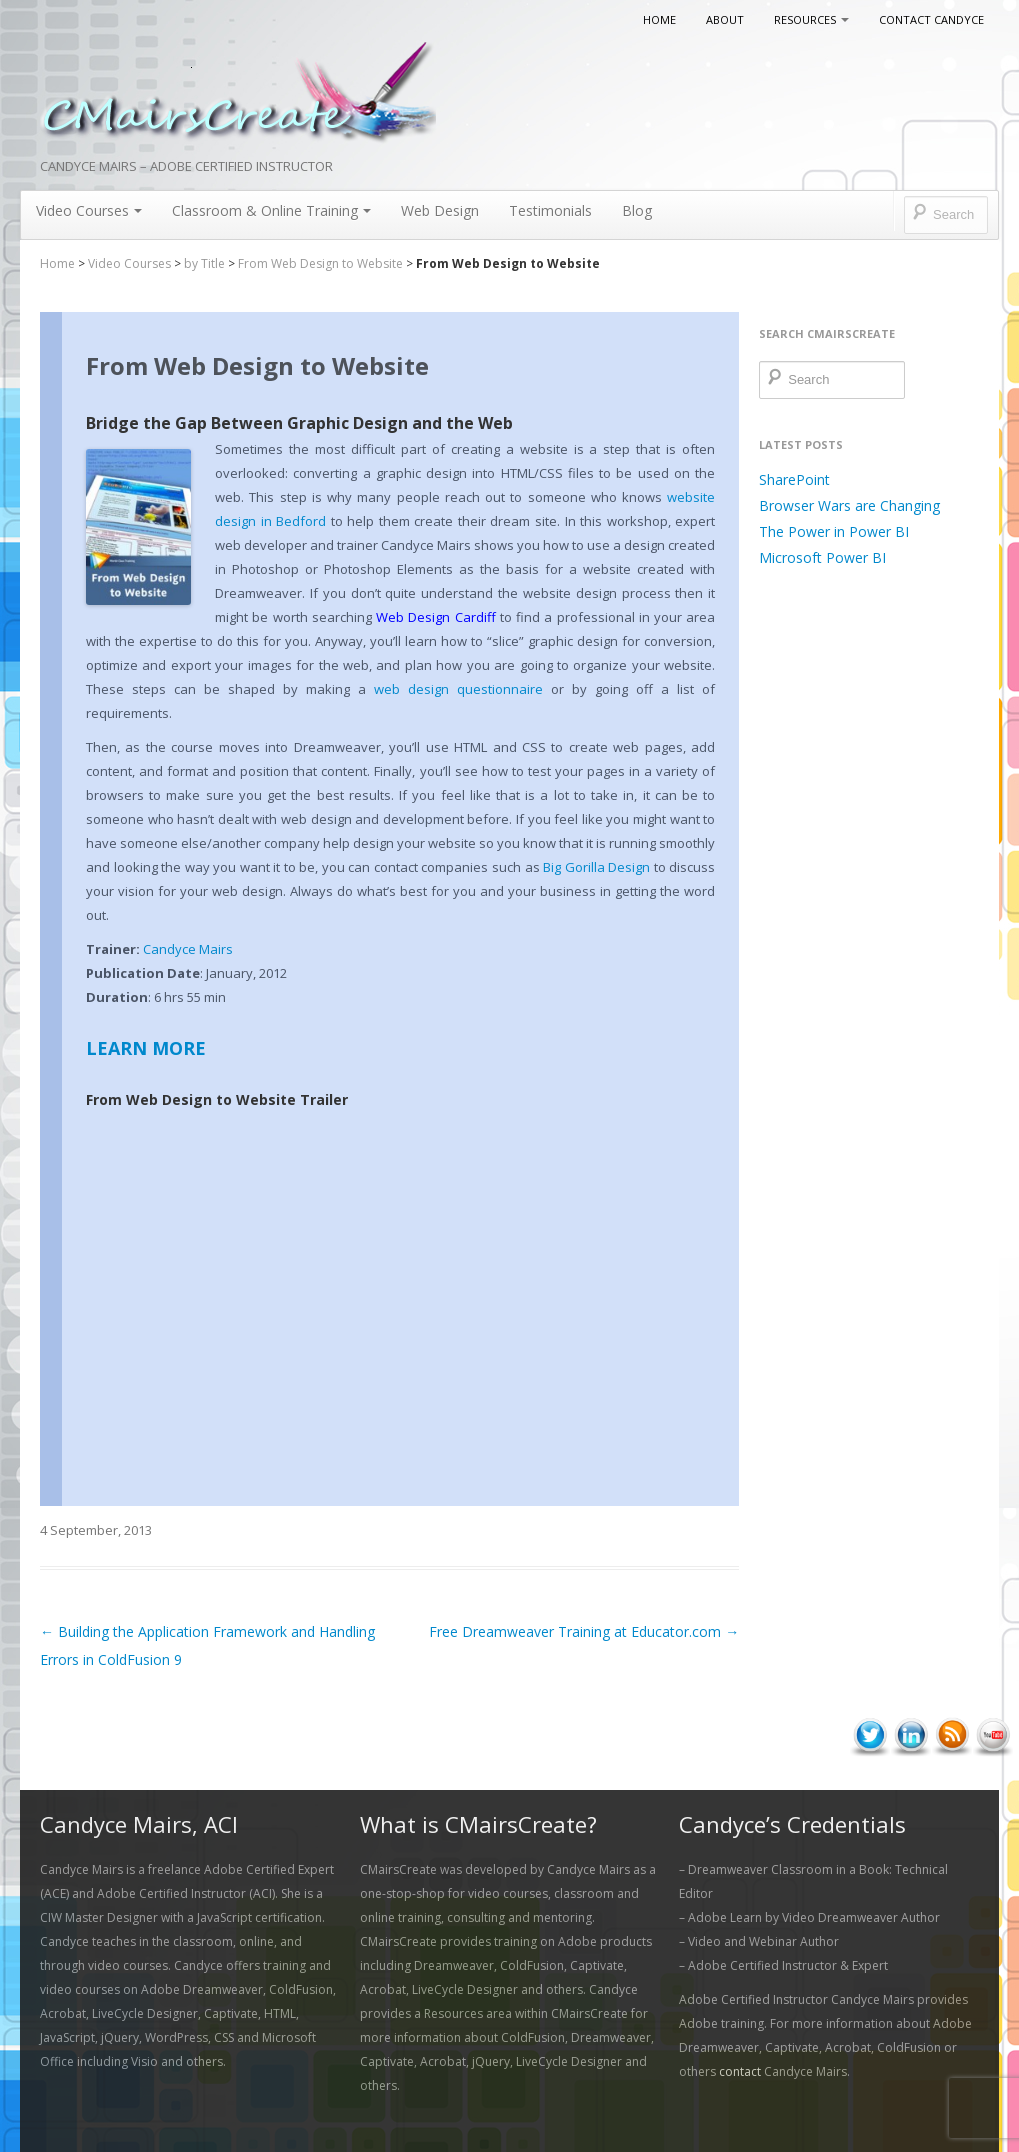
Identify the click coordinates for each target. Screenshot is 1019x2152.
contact (740, 2071)
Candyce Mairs (188, 949)
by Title (204, 263)
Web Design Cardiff (436, 617)
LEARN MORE (146, 1048)
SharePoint (794, 479)
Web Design (440, 210)
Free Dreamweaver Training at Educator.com (584, 1631)
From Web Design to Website (320, 263)
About (725, 19)
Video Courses (89, 210)
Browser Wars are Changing (849, 505)
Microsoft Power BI (822, 557)
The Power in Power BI (834, 531)
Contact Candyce (931, 19)
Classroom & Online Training (271, 210)
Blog (637, 210)
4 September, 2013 (96, 1530)
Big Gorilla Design (596, 867)
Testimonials (550, 210)
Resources (811, 19)
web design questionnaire (458, 689)
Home (659, 19)
